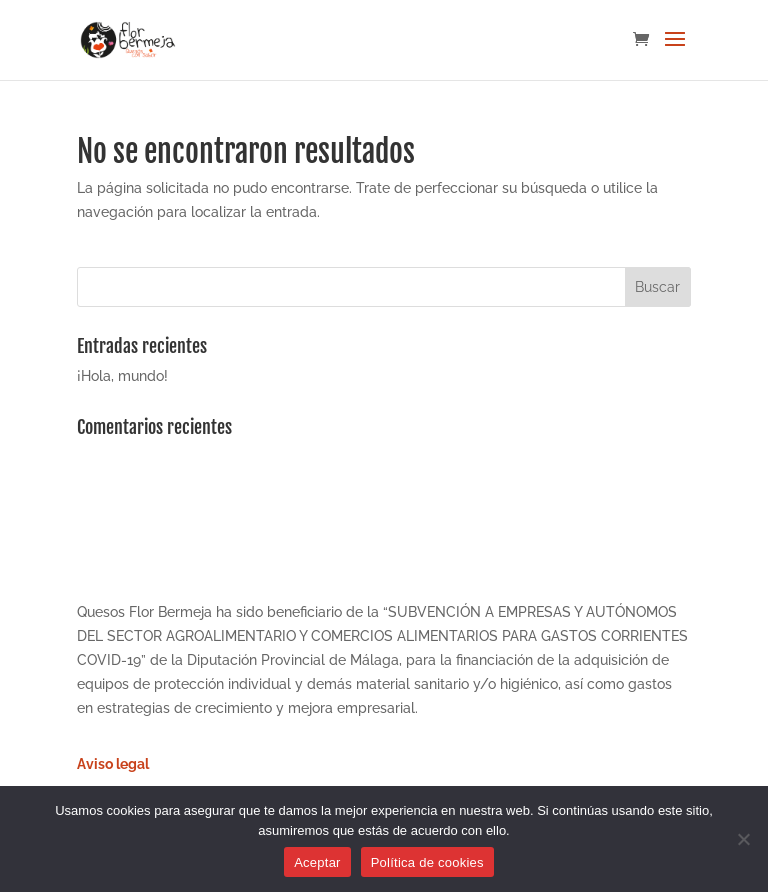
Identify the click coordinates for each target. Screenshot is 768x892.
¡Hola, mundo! (122, 376)
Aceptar (317, 862)
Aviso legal (113, 764)
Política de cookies (427, 862)
